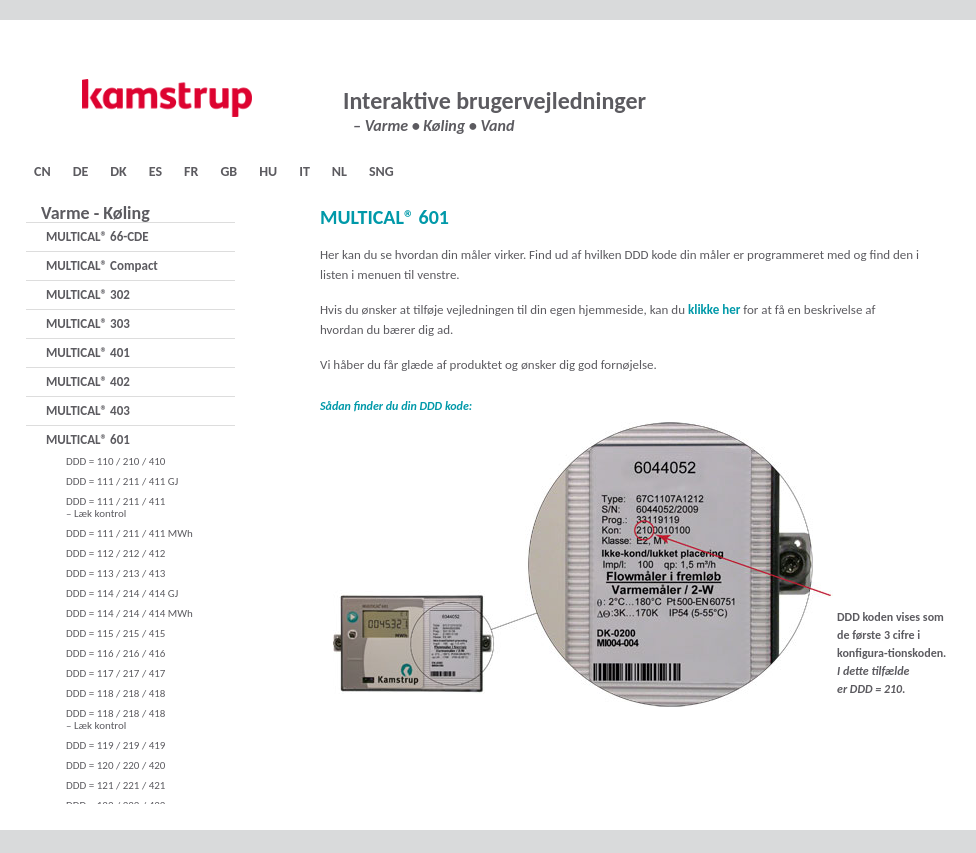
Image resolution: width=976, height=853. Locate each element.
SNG (381, 171)
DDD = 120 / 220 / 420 (115, 765)
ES (155, 171)
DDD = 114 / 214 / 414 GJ (122, 593)
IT (304, 171)
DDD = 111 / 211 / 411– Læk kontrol (115, 507)
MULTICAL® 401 (88, 352)
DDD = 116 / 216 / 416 (115, 653)
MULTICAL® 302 (88, 294)
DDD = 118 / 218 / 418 (115, 693)
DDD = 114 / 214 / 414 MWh (129, 613)
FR (191, 171)
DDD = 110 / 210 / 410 (115, 461)
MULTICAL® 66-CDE (97, 236)
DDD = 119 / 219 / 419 (115, 745)
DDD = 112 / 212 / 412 (115, 553)
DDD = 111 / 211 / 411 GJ (122, 481)
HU (268, 171)
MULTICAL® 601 (88, 439)
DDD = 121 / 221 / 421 (115, 785)
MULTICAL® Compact (102, 265)
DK (118, 171)
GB (228, 171)
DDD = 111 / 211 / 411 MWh (129, 533)
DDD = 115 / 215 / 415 (115, 633)
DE (81, 171)
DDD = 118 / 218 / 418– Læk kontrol (115, 719)
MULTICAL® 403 (88, 410)
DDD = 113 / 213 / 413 (115, 573)
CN (42, 171)
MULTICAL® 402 (88, 381)
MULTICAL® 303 (88, 323)
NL (339, 171)
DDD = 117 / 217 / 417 (115, 673)
